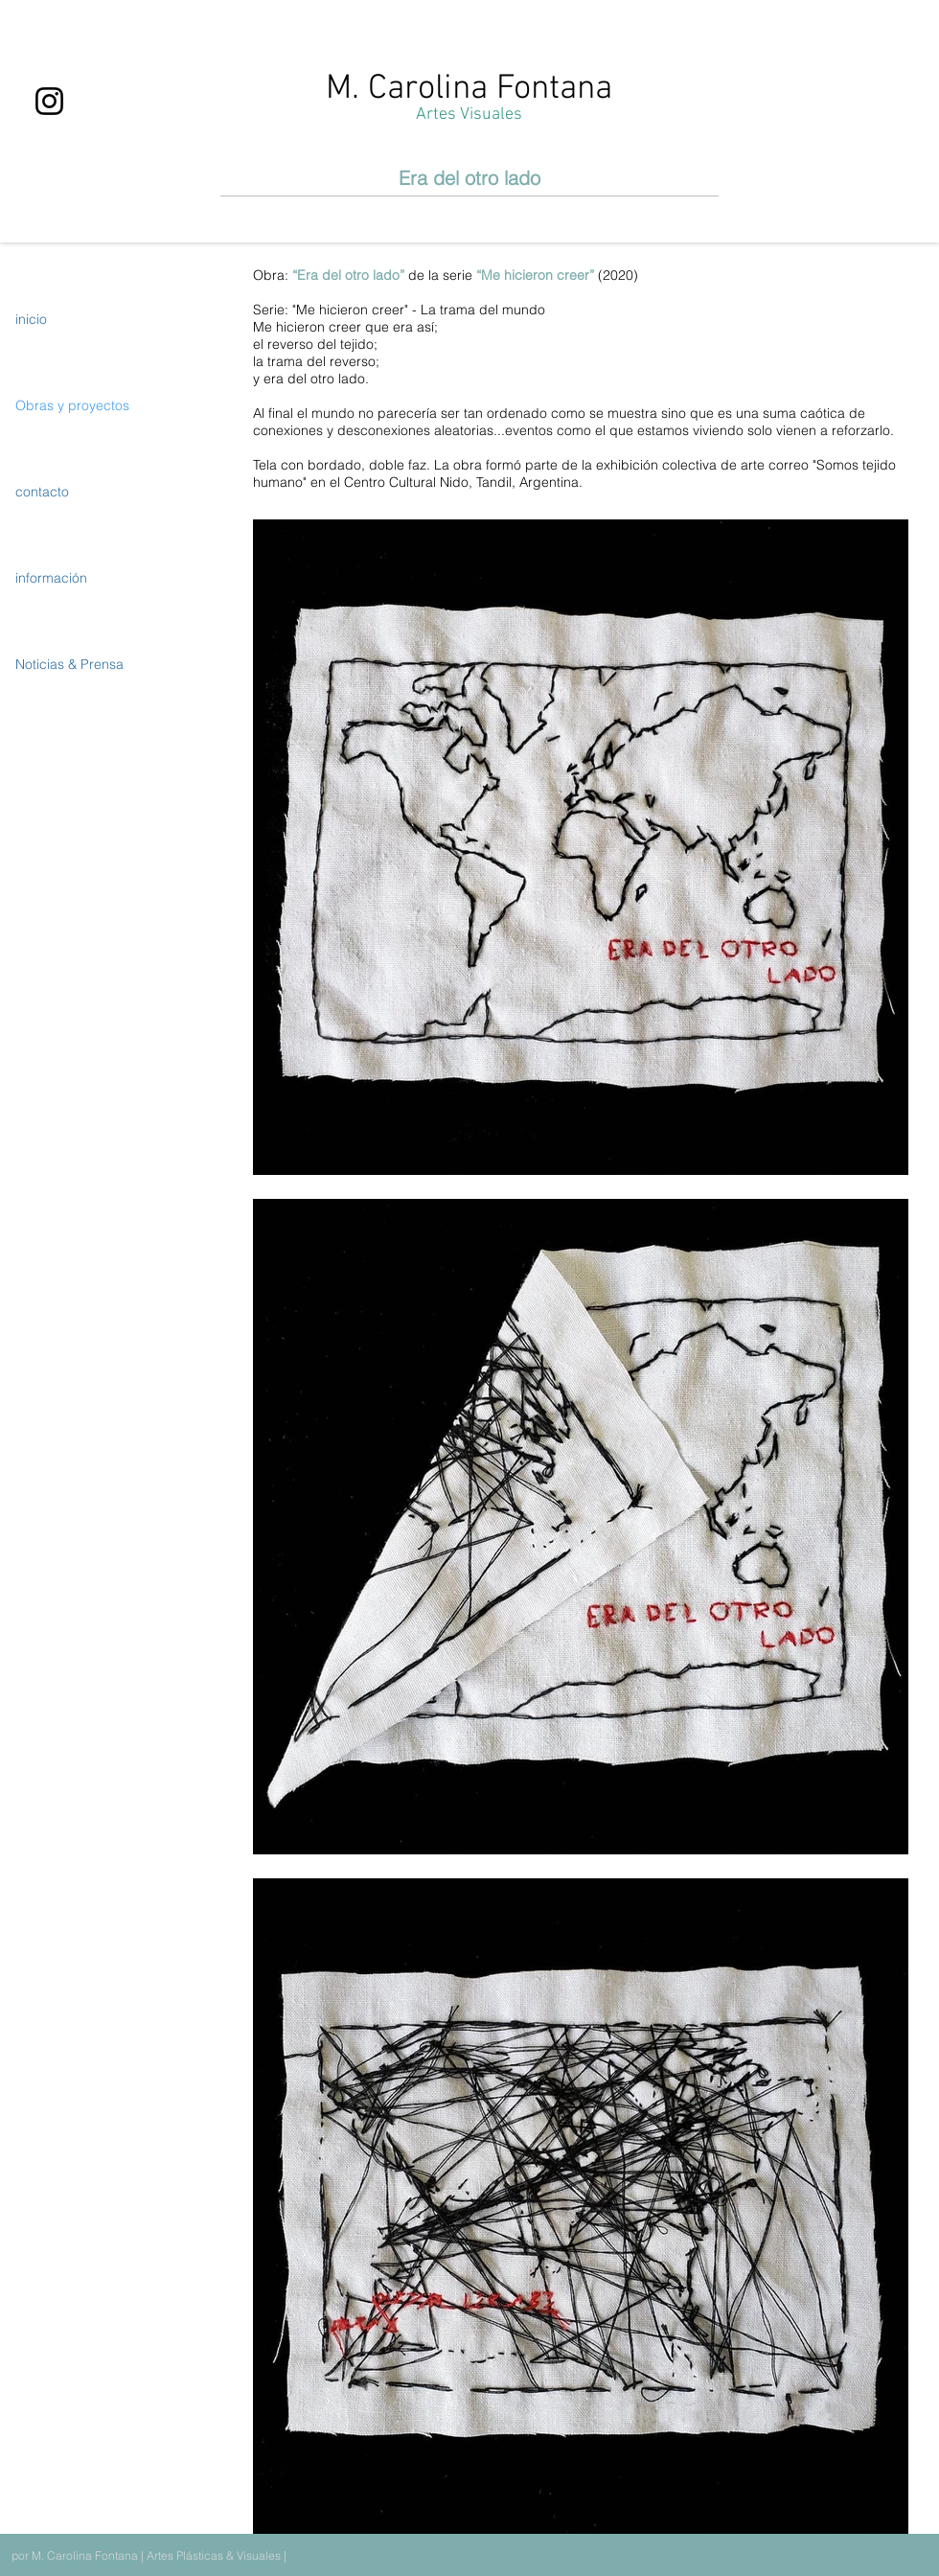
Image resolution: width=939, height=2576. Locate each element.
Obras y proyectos (72, 405)
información (51, 577)
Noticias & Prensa (69, 664)
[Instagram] (49, 101)
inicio (31, 319)
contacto (42, 491)
